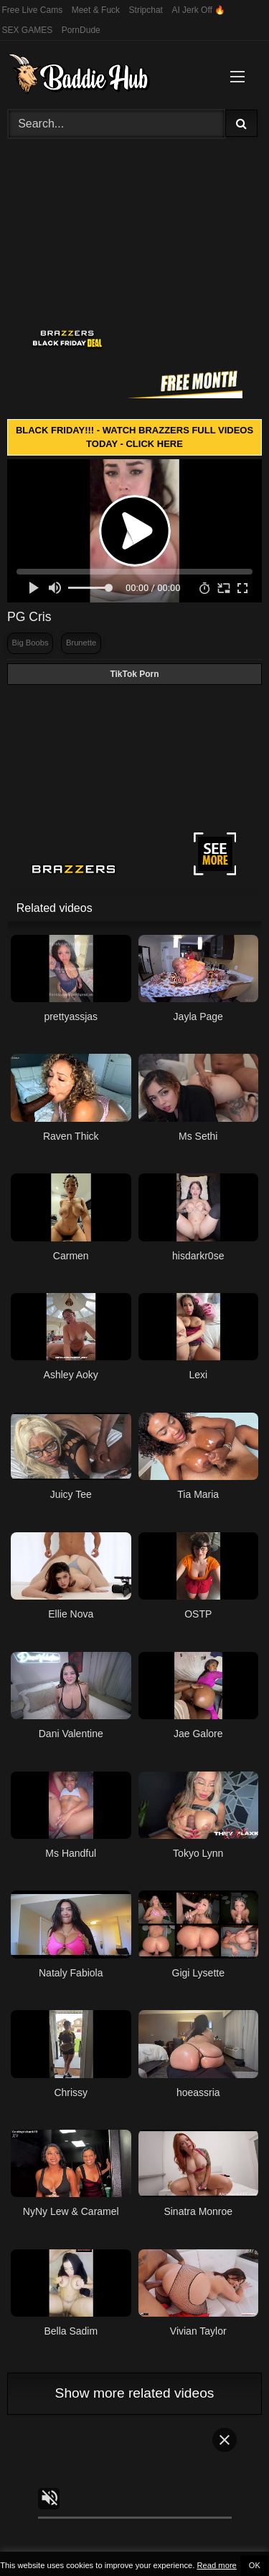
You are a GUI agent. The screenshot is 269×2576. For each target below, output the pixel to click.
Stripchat (146, 10)
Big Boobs (30, 642)
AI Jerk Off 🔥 (198, 10)
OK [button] (254, 2565)
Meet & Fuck (96, 10)
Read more (216, 2565)
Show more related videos (134, 2392)
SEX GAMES (27, 30)
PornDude (81, 30)
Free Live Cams (32, 10)
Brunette (81, 642)
